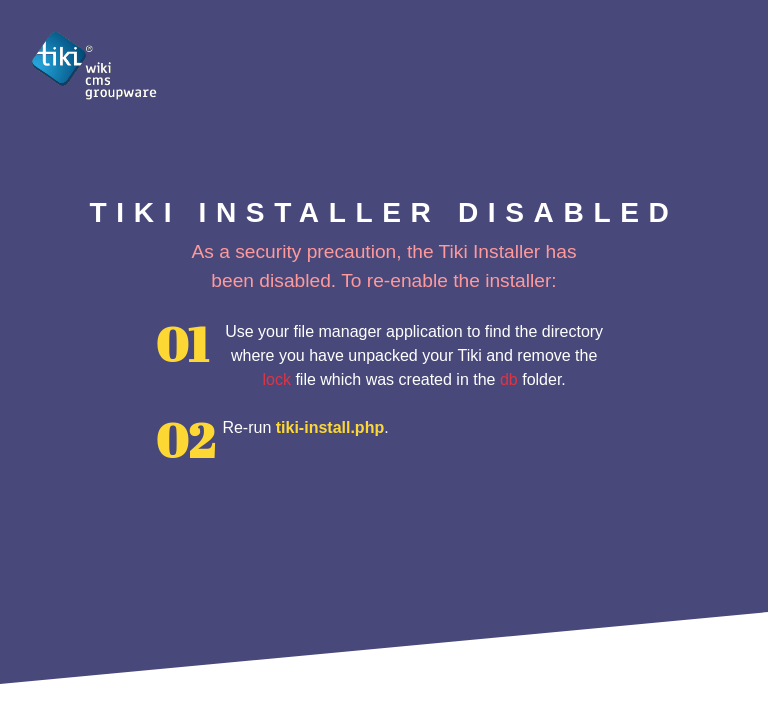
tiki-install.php (330, 427)
